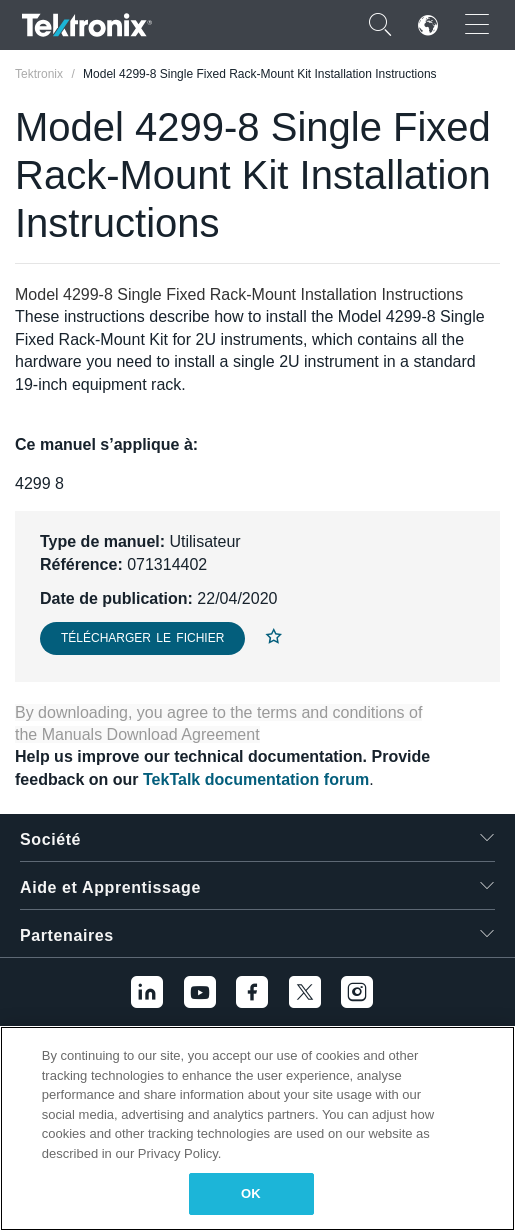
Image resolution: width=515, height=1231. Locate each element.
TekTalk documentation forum (256, 779)
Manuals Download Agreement (151, 734)
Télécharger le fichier (142, 638)
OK (251, 1193)
